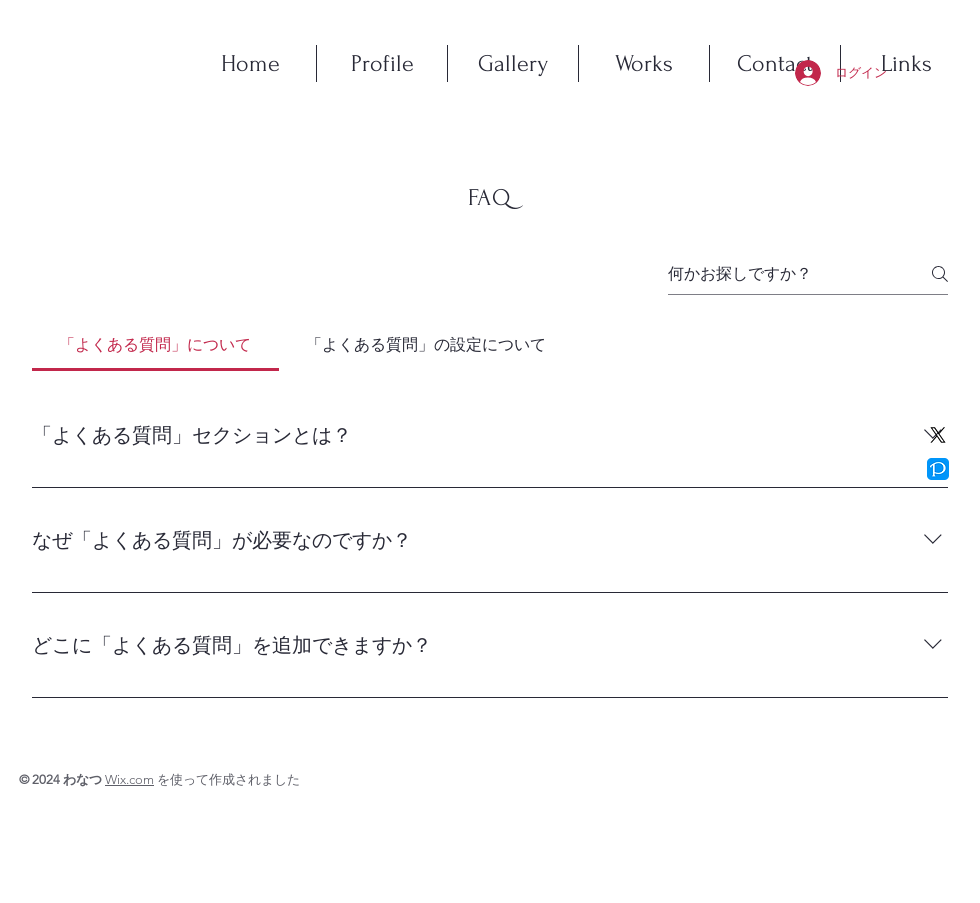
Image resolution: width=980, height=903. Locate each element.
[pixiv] (938, 469)
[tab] (155, 345)
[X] (938, 435)
